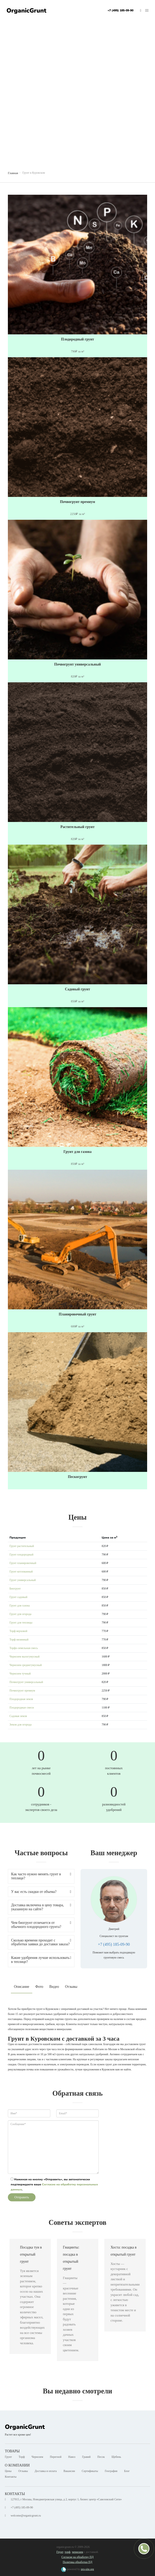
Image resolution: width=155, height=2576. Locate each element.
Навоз (71, 2456)
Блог (127, 2471)
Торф (22, 2456)
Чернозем (37, 2456)
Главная (13, 173)
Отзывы (23, 2471)
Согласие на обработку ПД (77, 2557)
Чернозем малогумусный (24, 1656)
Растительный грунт (77, 827)
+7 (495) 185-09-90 (120, 10)
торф (67, 2552)
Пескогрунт (77, 1477)
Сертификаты (90, 2471)
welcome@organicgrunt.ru (26, 2515)
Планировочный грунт (77, 1314)
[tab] (41, 1876)
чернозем (77, 2552)
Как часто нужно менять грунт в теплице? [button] (41, 1876)
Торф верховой (18, 1631)
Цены (8, 2471)
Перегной (55, 2456)
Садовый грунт (77, 989)
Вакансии (69, 2471)
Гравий (86, 2456)
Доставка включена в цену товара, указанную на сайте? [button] (41, 1907)
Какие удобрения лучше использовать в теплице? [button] (41, 1960)
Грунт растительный (21, 1546)
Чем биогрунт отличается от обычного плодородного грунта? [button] (41, 1925)
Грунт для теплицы (20, 1622)
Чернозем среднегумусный (25, 1665)
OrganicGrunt (26, 10)
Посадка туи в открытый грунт (31, 2254)
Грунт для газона (78, 1152)
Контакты (11, 2476)
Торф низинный (18, 1639)
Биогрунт (15, 1588)
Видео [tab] (54, 1987)
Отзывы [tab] (71, 1987)
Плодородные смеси (21, 1707)
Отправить (21, 2197)
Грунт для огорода (20, 1614)
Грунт (8, 2456)
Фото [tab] (39, 1987)
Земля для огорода (20, 1724)
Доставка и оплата (46, 2471)
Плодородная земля (21, 1699)
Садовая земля (18, 1716)
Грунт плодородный (21, 1554)
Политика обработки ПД (77, 2562)
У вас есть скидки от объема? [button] (41, 1892)
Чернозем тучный (20, 1673)
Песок (101, 2456)
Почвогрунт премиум (77, 502)
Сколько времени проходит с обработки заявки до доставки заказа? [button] (41, 1942)
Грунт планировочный (22, 1563)
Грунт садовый (18, 1597)
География (111, 2471)
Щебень (116, 2456)
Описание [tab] (21, 1987)
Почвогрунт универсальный (77, 664)
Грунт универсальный (22, 1580)
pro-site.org (87, 2569)
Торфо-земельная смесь (23, 1648)
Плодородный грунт (77, 339)
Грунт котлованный (21, 1571)
